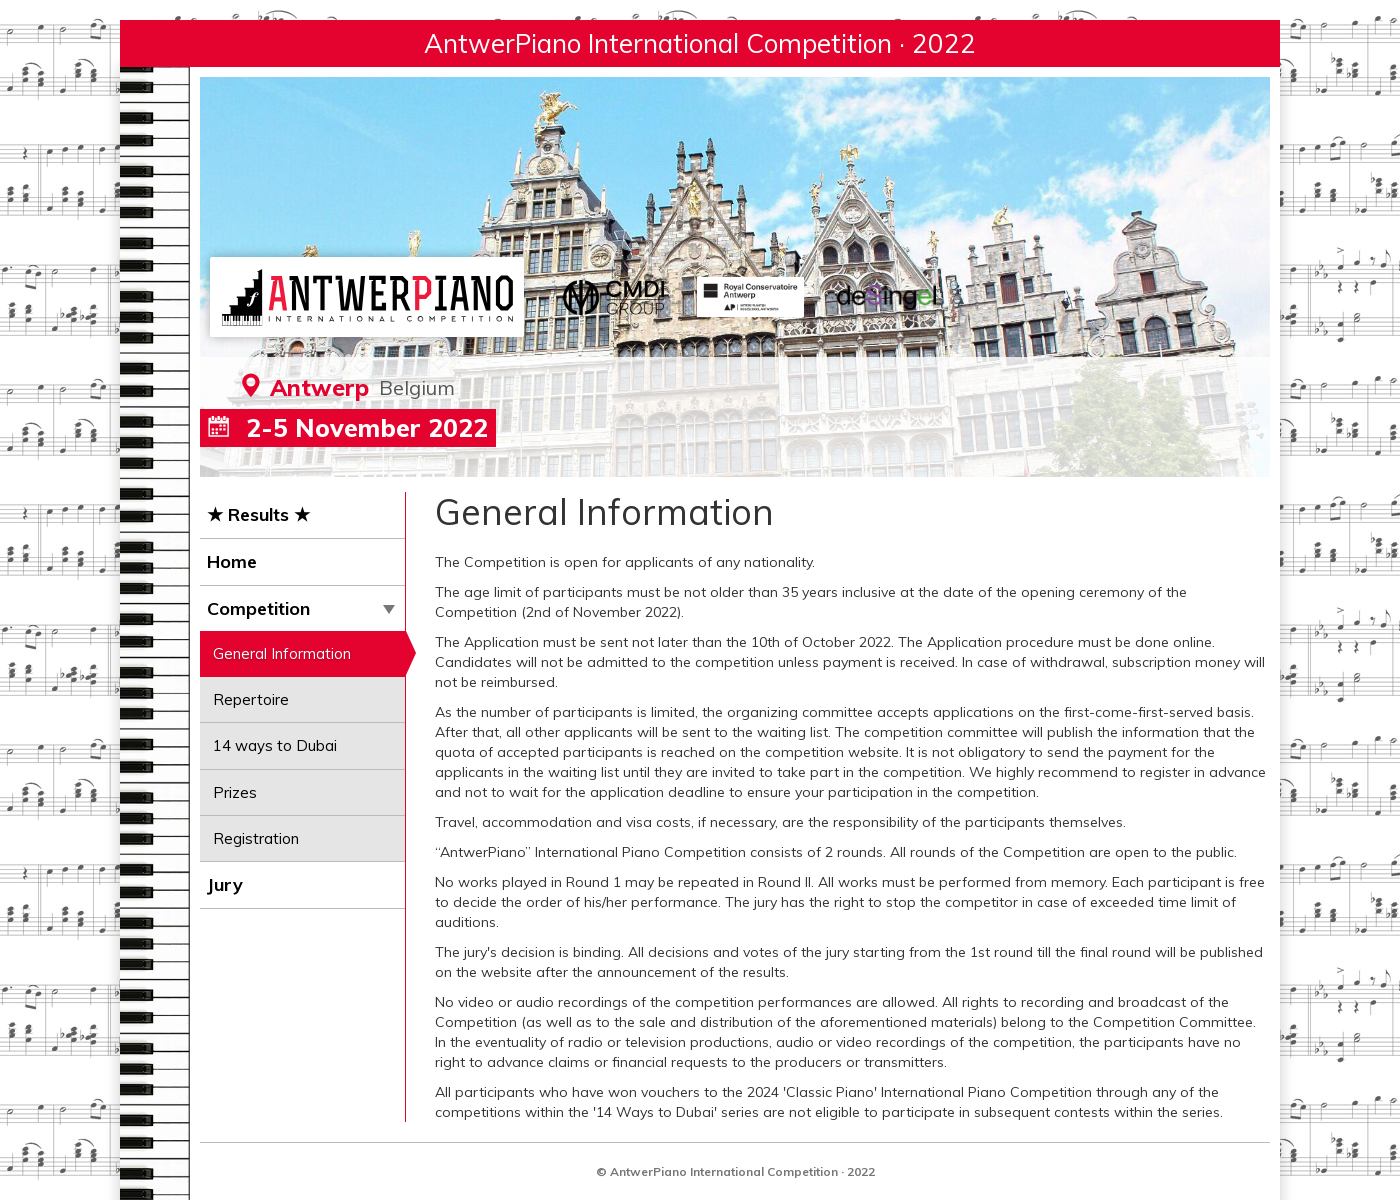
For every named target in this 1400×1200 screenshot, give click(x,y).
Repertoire (251, 699)
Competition (301, 608)
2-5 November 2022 (348, 427)
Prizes (235, 792)
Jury (225, 884)
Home (232, 561)
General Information (282, 653)
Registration (256, 838)
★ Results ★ (258, 514)
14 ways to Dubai (275, 745)
